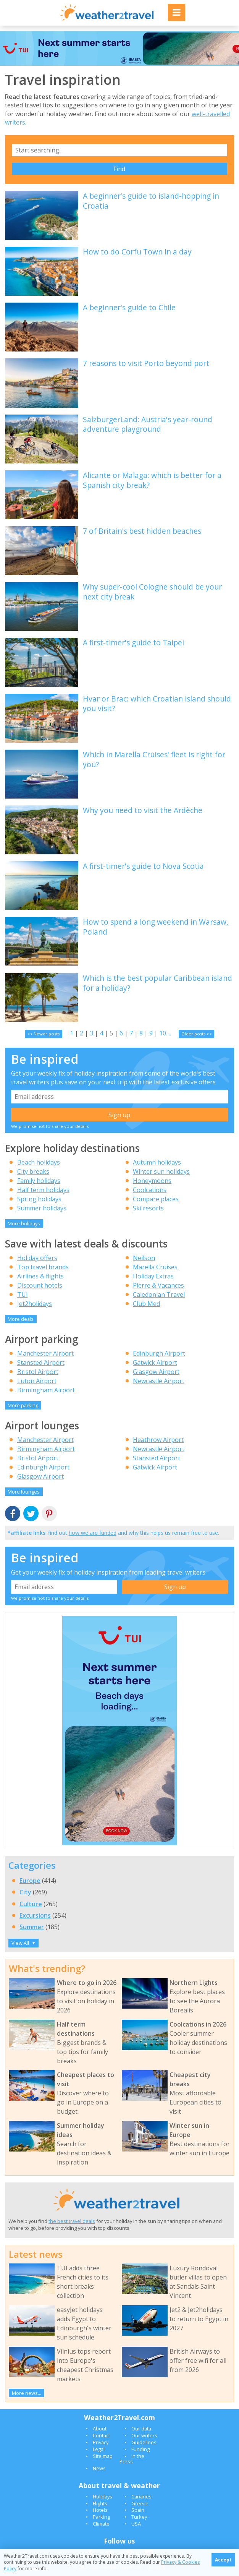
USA (136, 2523)
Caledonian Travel (159, 1294)
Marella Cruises (155, 1267)
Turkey (139, 2516)
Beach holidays (38, 1162)
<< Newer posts (43, 1034)
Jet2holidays (34, 1303)
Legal (99, 2449)
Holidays (102, 2496)
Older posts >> (196, 1034)
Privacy (100, 2442)
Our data (141, 2428)
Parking (101, 2516)
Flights (100, 2503)
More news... (26, 2393)
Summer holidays (41, 1208)
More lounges (24, 1491)
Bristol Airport (37, 1371)
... (169, 1033)
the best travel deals (71, 2221)
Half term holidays (43, 1190)
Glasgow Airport (156, 1371)
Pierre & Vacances (158, 1285)
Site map (103, 2456)
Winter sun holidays (161, 1171)
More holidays (24, 1223)
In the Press (132, 2459)
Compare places (156, 1199)
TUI (22, 1294)
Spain (137, 2509)
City (25, 1892)
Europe (29, 1880)
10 (162, 1033)
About (100, 2428)
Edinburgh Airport (159, 1353)
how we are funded (92, 1532)
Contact (101, 2435)
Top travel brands (43, 1267)
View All (23, 1942)
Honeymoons (152, 1180)
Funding (140, 2449)
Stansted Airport (41, 1362)
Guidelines (144, 2442)
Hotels (100, 2509)
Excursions (35, 1915)
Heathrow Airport (158, 1439)
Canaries (141, 2496)
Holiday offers (37, 1258)
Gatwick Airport (155, 1362)
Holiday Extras (153, 1276)
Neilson (144, 1258)
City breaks (33, 1171)
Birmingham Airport (46, 1390)
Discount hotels (39, 1285)
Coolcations (149, 1190)
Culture (30, 1904)
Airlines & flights (40, 1276)
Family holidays (38, 1180)
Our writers (144, 2435)
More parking (23, 1405)
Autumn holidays (157, 1162)
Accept (223, 2560)
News (99, 2468)
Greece (140, 2503)
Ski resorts (148, 1208)
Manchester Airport (45, 1353)
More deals (21, 1319)
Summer (31, 1927)
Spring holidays (39, 1199)
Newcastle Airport (158, 1381)
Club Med (146, 1303)
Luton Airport (37, 1381)
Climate (101, 2523)
